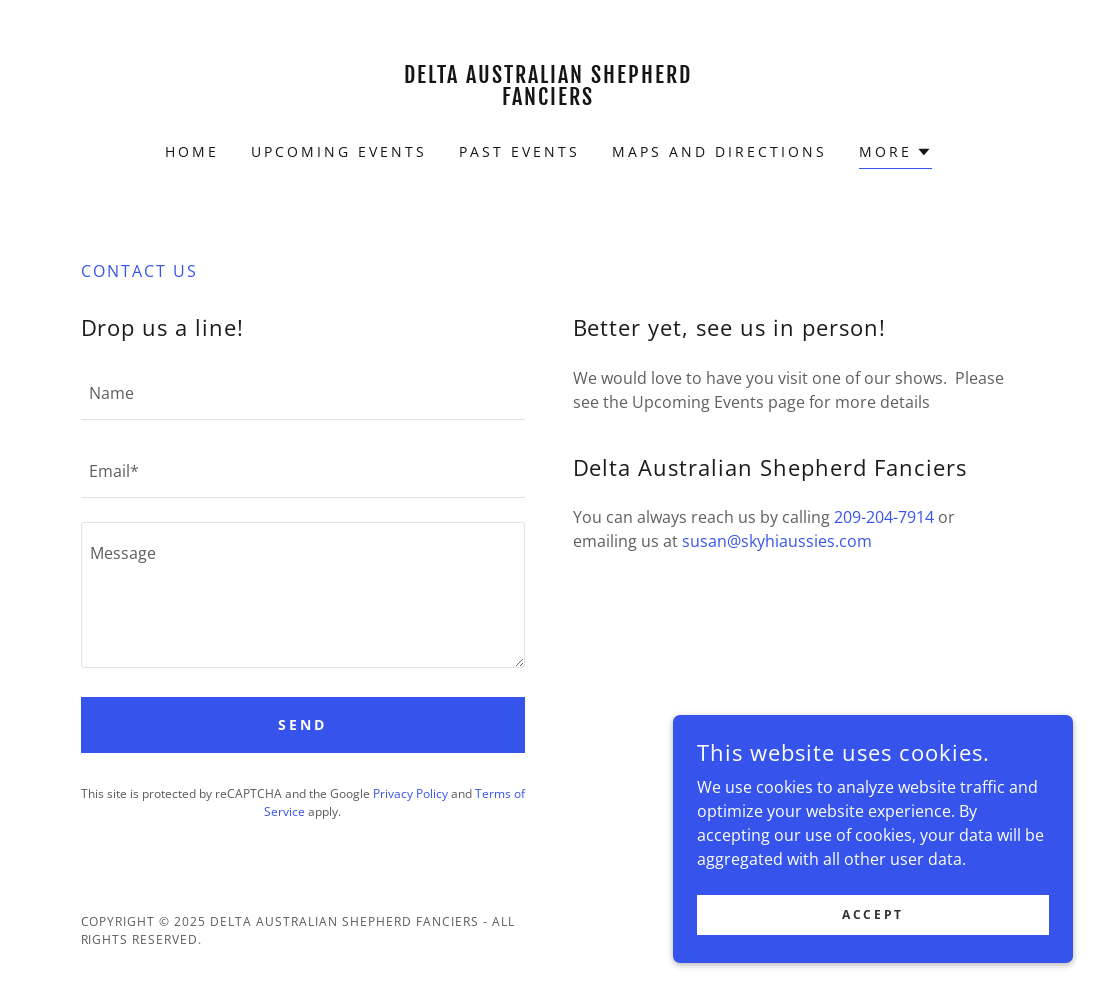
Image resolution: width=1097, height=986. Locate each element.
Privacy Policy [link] (410, 793)
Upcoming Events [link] (339, 151)
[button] (895, 154)
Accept (872, 941)
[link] (548, 99)
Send (302, 724)
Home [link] (192, 151)
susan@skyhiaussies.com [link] (777, 541)
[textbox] (303, 393)
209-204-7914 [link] (884, 517)
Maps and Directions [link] (719, 151)
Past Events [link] (519, 151)
